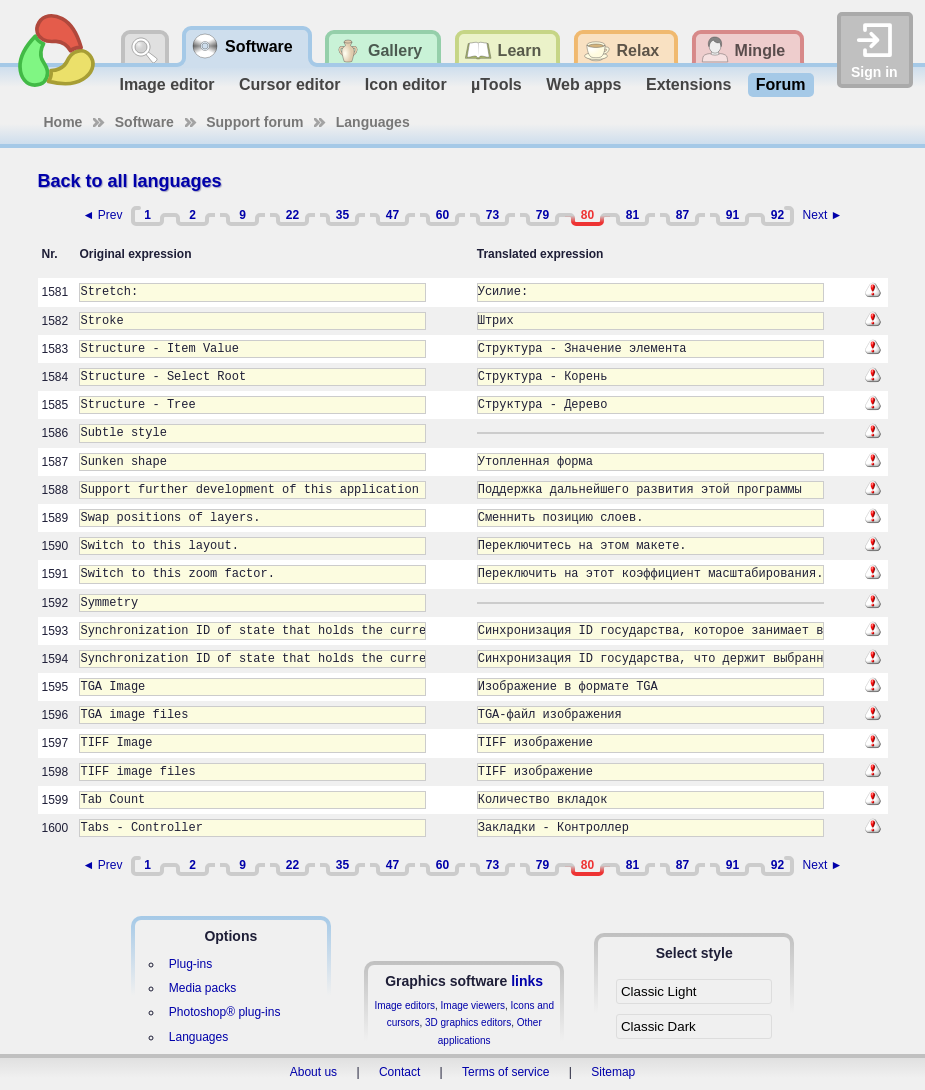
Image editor (166, 84)
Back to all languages (130, 181)
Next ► (823, 215)
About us (313, 1072)
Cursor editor (289, 84)
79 (542, 215)
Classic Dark (658, 1026)
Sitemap (613, 1072)
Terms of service (505, 1072)
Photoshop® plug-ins (225, 1012)
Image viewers (473, 1005)
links (527, 981)
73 (492, 215)
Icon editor (406, 84)
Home (63, 122)
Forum (781, 84)
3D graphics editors (468, 1022)
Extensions (688, 84)
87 (682, 215)
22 (292, 215)
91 (732, 215)
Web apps (583, 84)
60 (442, 215)
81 (632, 215)
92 (777, 215)
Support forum (254, 122)
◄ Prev (103, 215)
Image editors (404, 1005)
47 (392, 215)
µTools (496, 84)
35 (342, 215)
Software (144, 122)
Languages (373, 122)
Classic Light (659, 991)
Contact (399, 1072)
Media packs (202, 988)
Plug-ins (190, 964)
